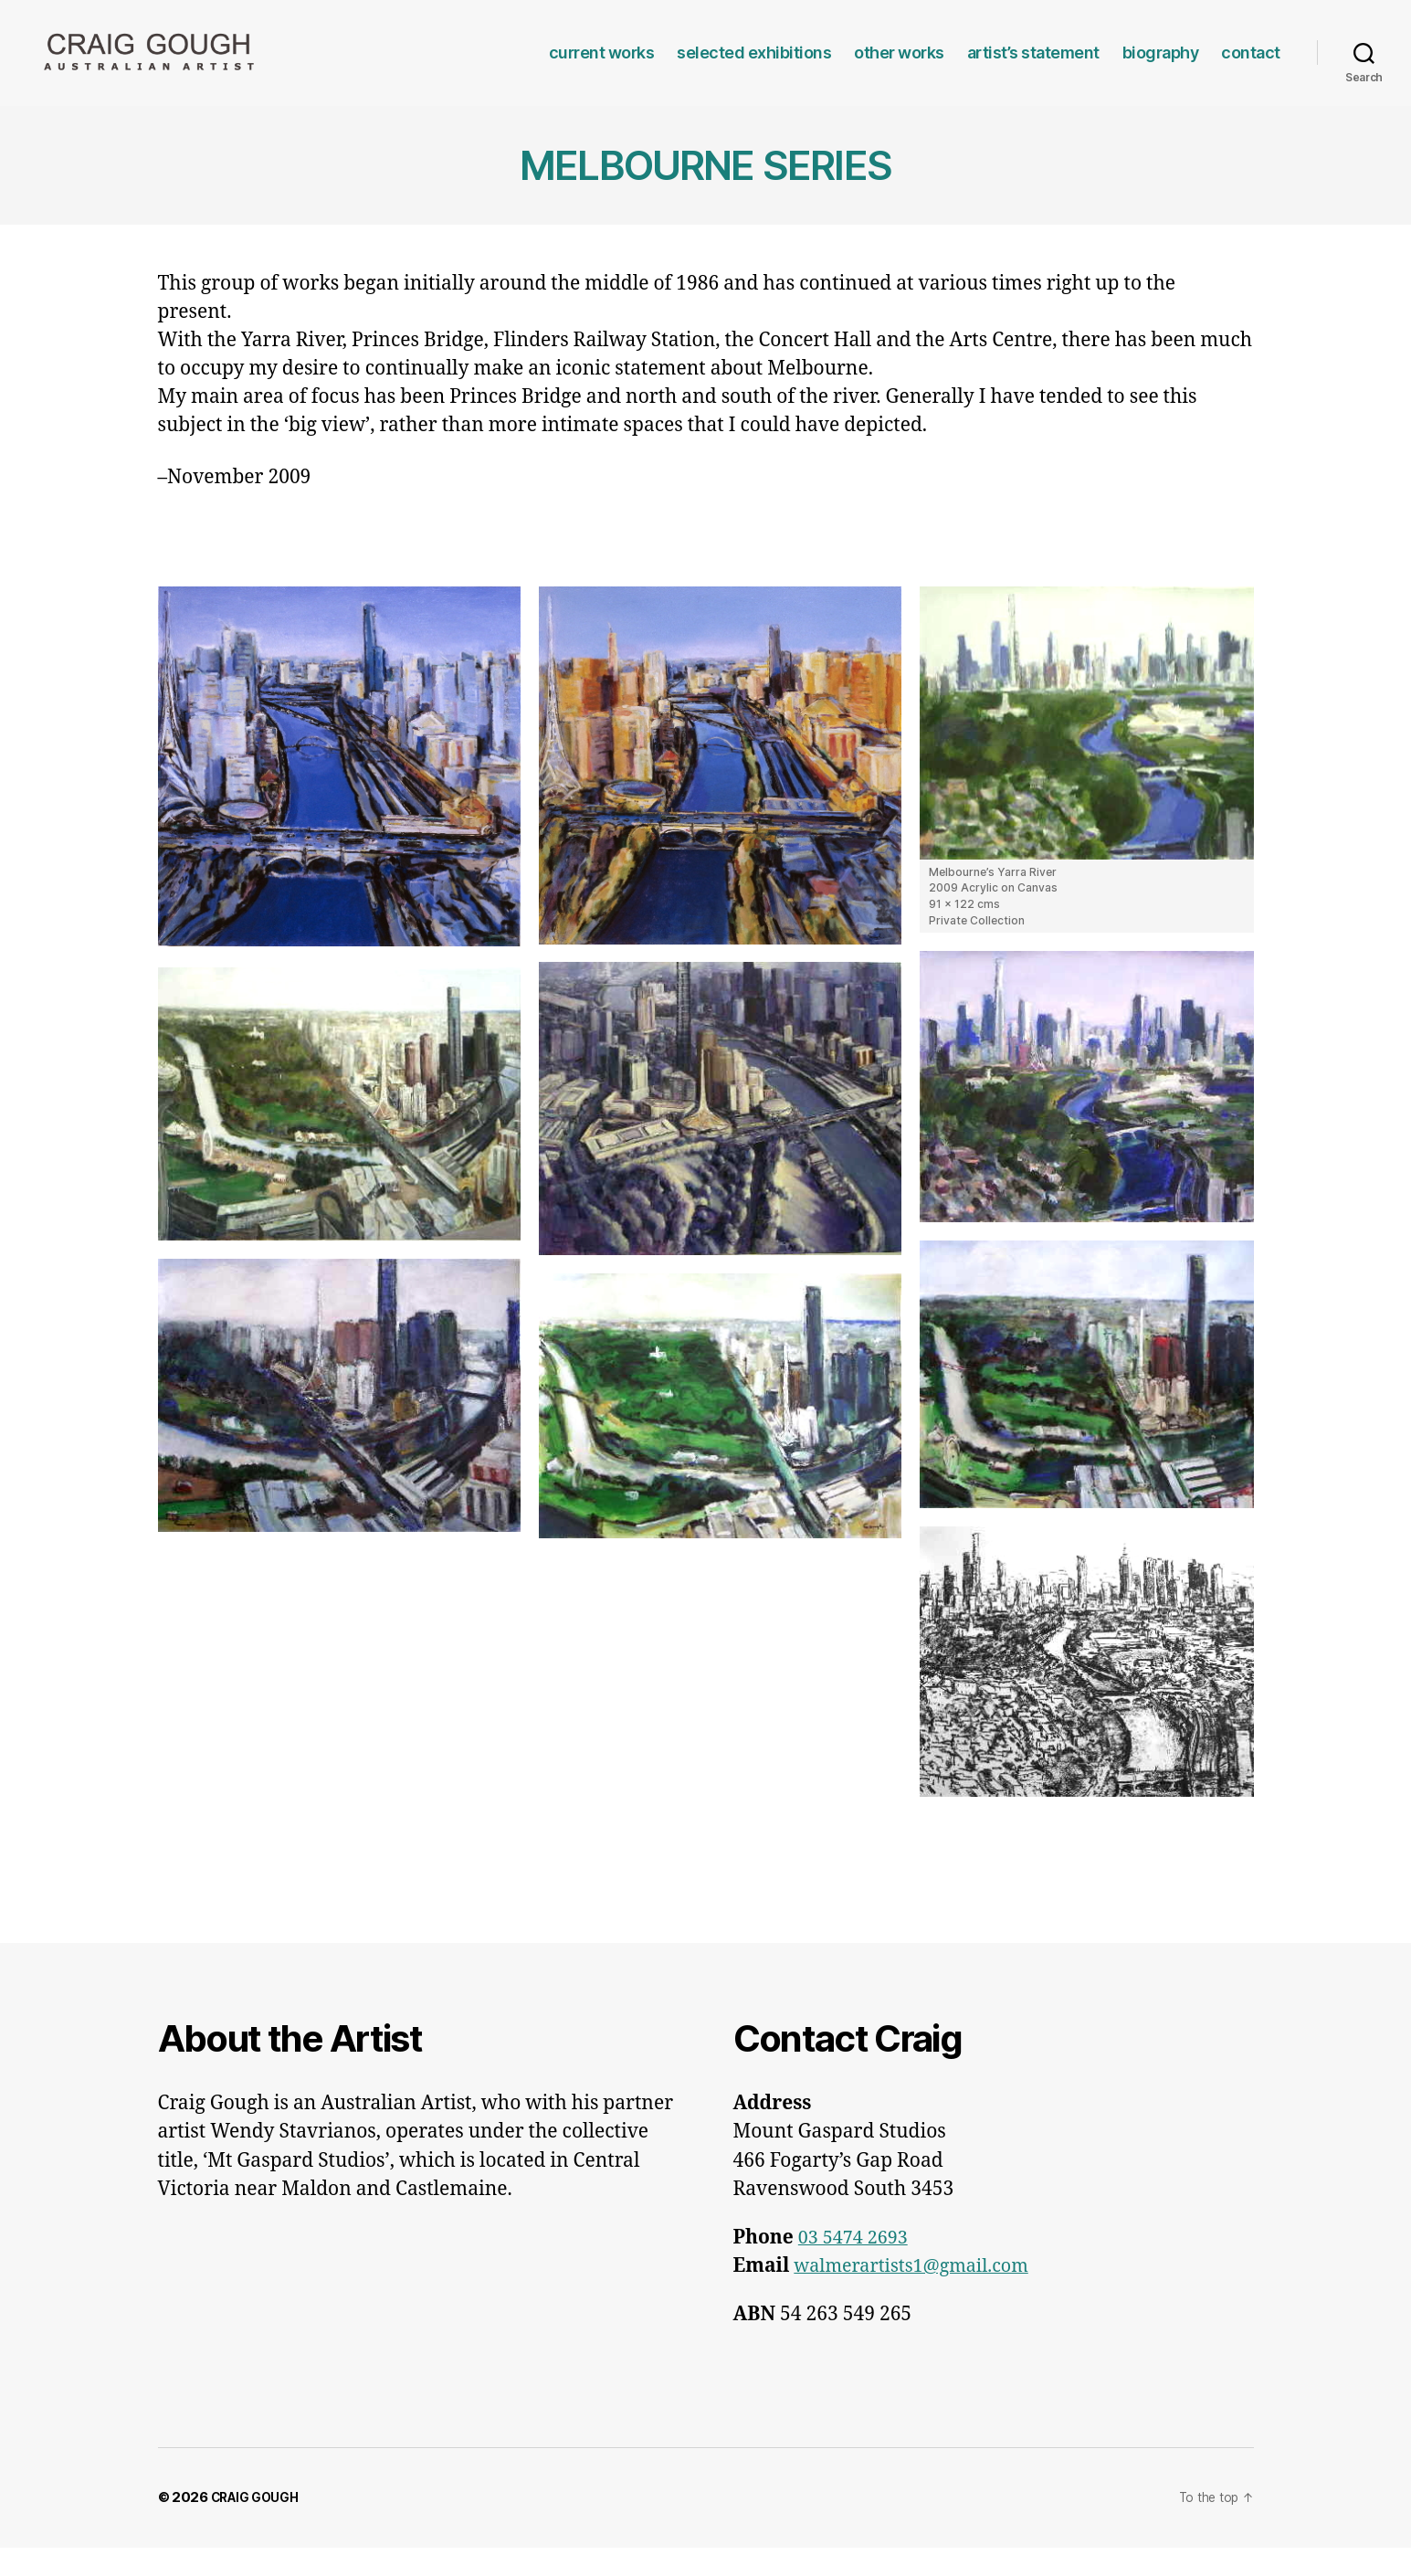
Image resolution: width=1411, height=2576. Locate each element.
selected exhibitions (754, 66)
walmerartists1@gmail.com (919, 2294)
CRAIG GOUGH (260, 2525)
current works (602, 66)
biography (1160, 66)
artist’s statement (1033, 66)
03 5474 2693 (856, 2266)
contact (1250, 66)
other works (899, 66)
